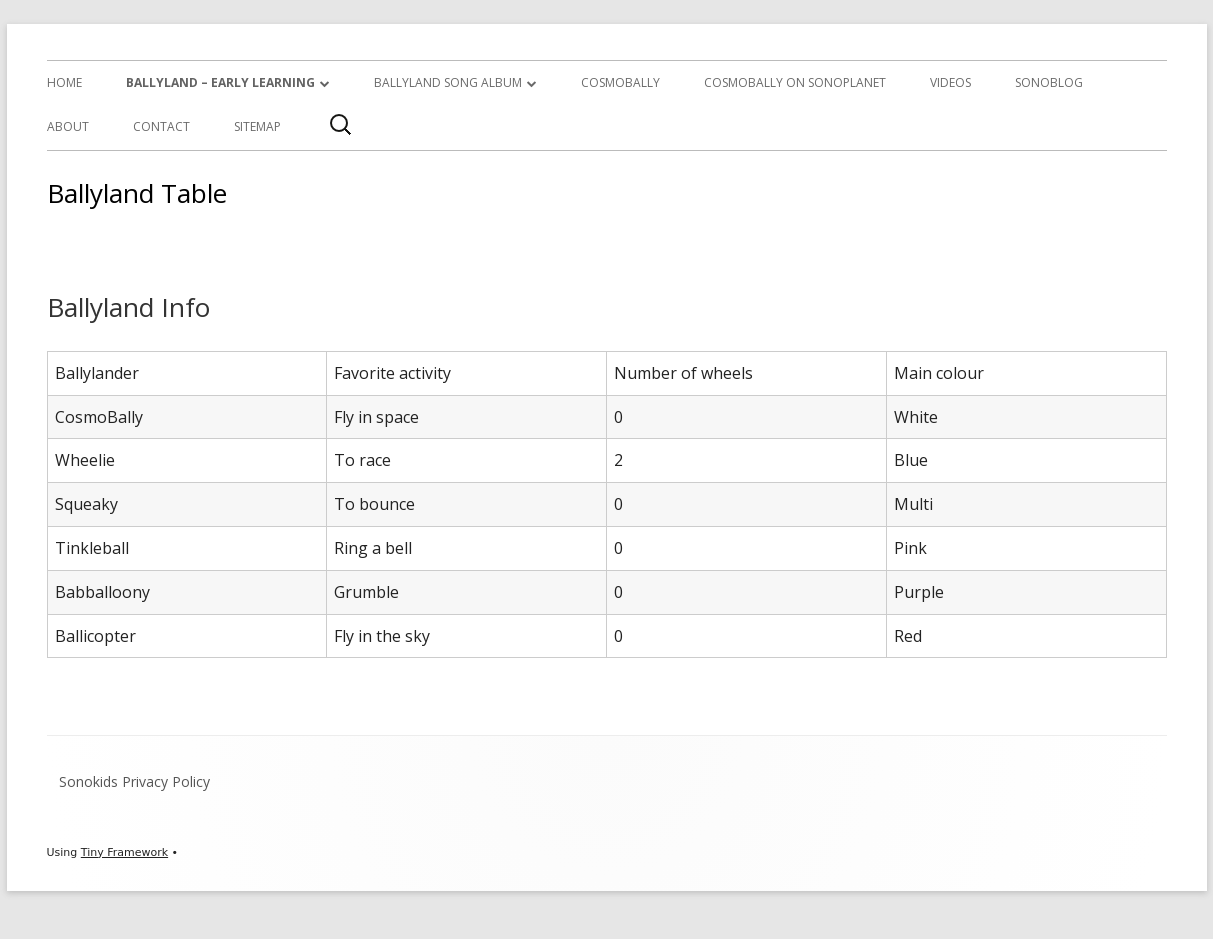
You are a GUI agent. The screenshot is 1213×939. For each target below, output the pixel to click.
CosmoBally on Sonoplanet (795, 82)
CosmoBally (620, 82)
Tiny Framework (124, 852)
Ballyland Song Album (448, 82)
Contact (161, 126)
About (68, 126)
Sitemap (257, 126)
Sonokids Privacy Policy (134, 781)
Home (64, 82)
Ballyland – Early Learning (220, 82)
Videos (950, 82)
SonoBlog (1049, 82)
